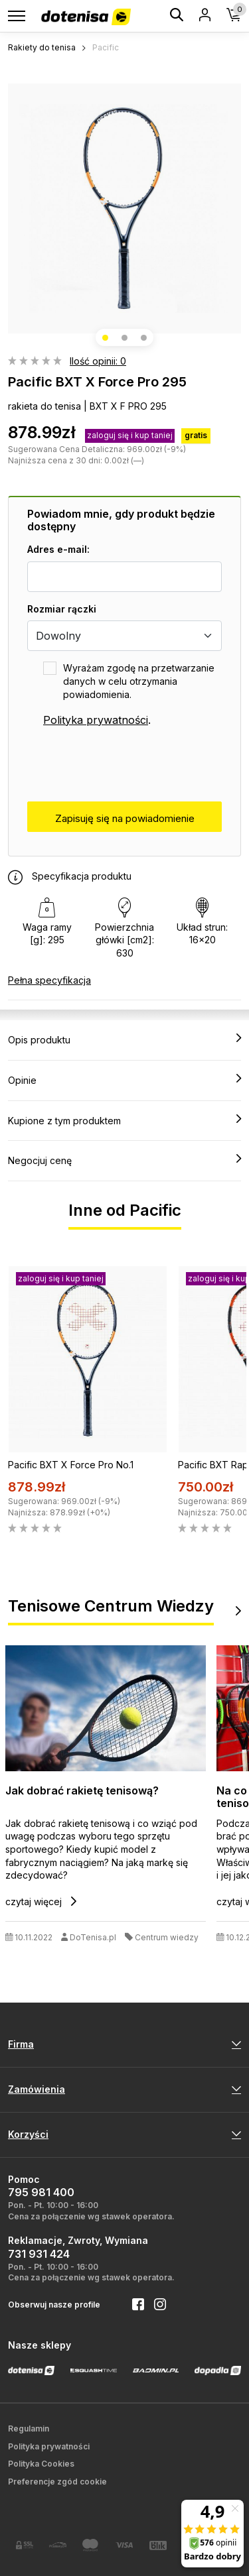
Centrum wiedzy (167, 1938)
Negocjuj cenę (124, 1160)
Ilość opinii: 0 (98, 361)
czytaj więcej (40, 1901)
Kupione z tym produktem (124, 1120)
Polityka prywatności (95, 720)
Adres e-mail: (58, 549)
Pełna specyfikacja (49, 980)
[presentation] (128, 765)
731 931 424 (39, 2253)
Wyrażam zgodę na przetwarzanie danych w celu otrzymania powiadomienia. (138, 681)
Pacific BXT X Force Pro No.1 (70, 1464)
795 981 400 (41, 2192)
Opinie (124, 1080)
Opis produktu (124, 1039)
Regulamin (28, 2428)
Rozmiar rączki (61, 609)
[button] (105, 338)
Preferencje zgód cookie (57, 2482)
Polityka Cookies (41, 2464)
